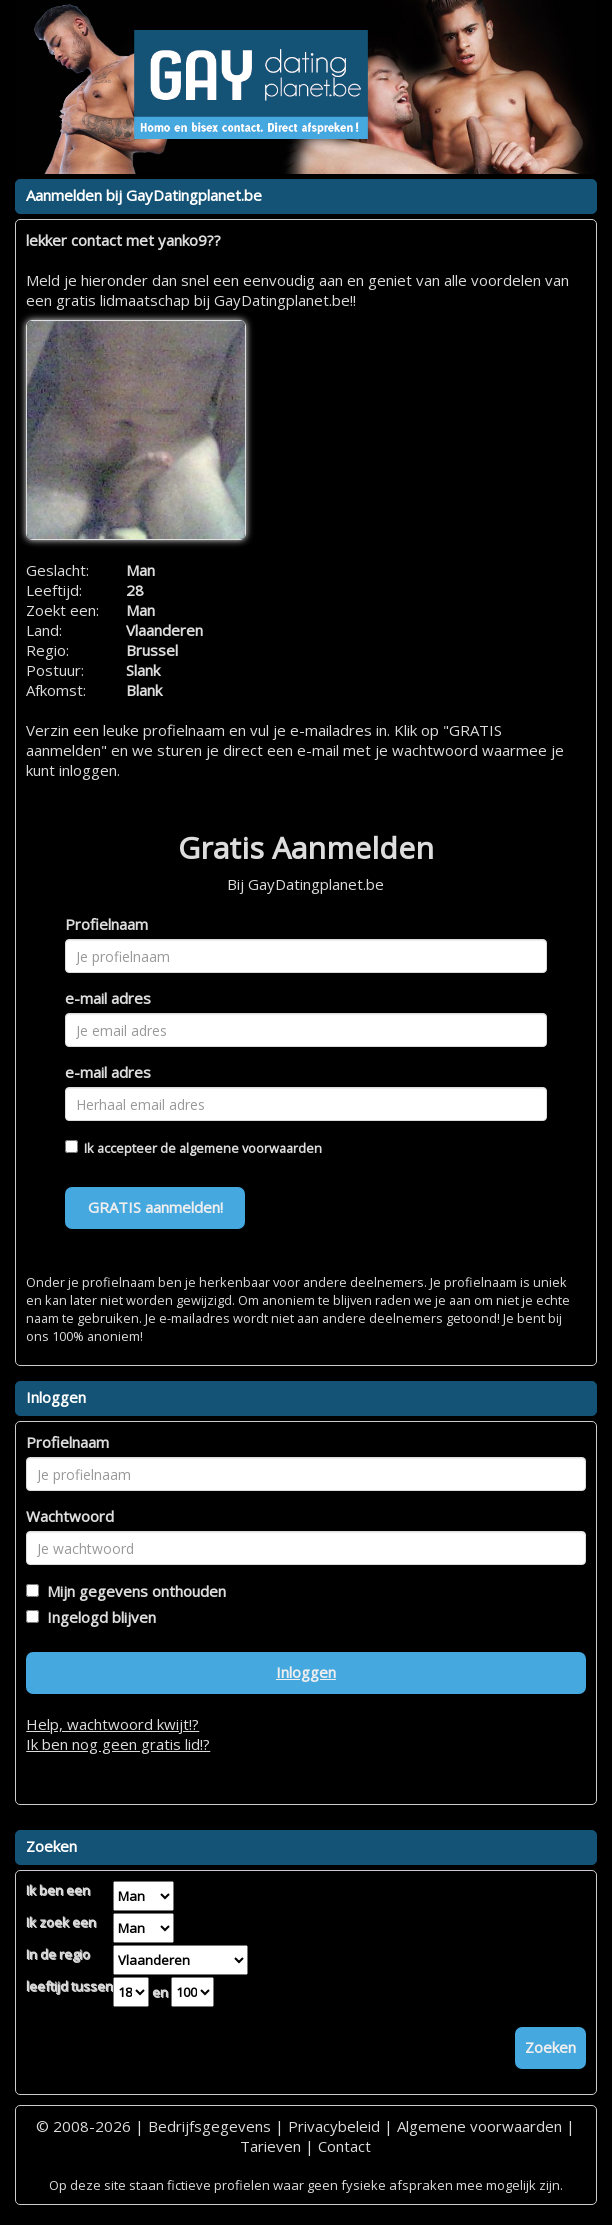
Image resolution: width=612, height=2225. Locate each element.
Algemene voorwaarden (479, 2126)
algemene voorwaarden (250, 1148)
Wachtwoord (70, 1516)
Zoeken (550, 2047)
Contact (344, 2146)
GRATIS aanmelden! (155, 1207)
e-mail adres (108, 998)
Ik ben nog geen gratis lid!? (118, 1744)
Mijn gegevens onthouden (132, 1591)
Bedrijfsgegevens (209, 2126)
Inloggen (306, 1672)
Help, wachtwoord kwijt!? (112, 1724)
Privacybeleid (334, 2126)
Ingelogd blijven (97, 1617)
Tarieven (270, 2146)
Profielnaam (106, 924)
